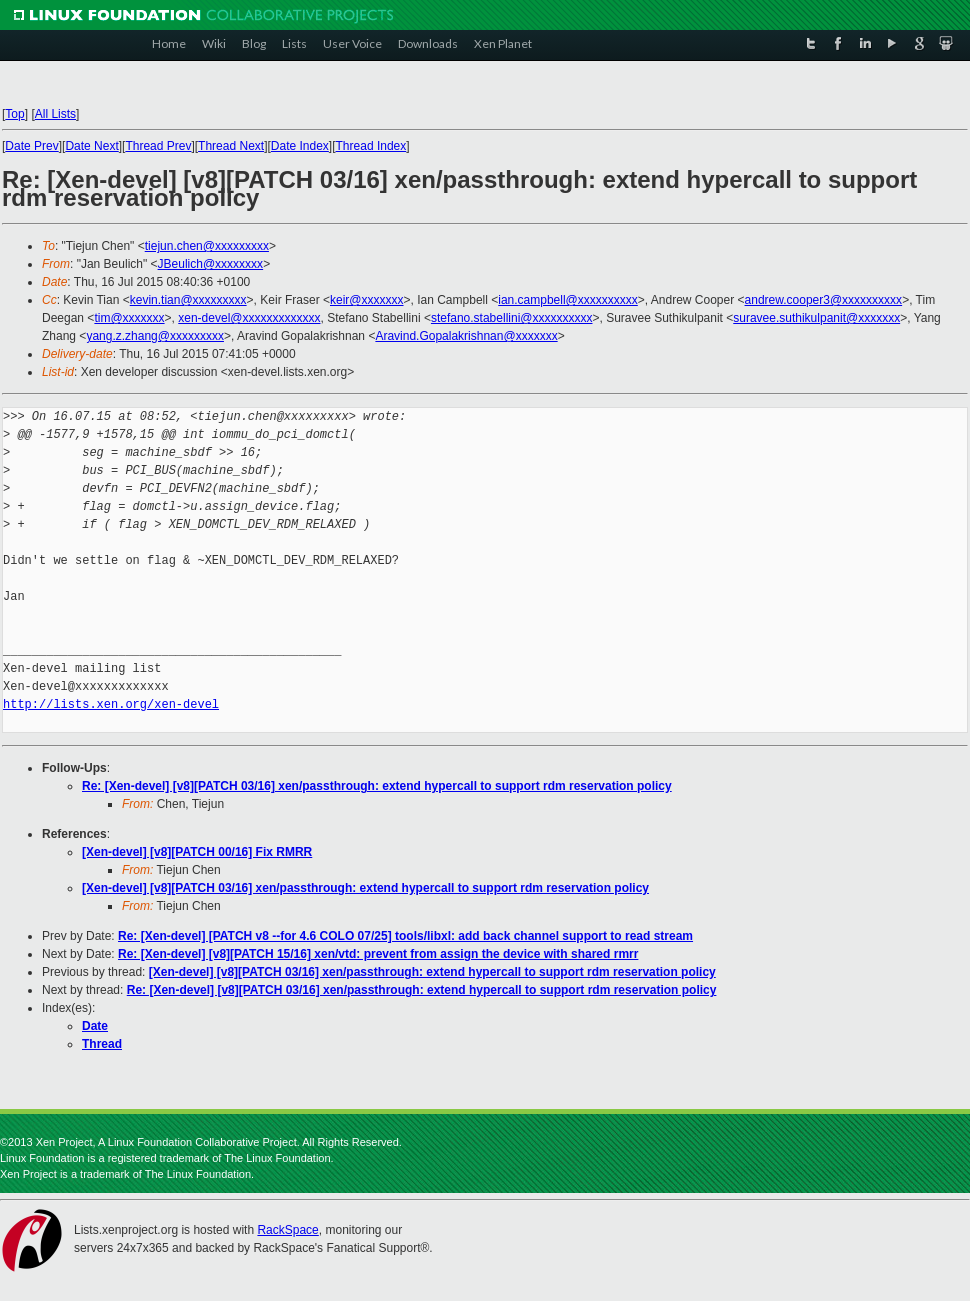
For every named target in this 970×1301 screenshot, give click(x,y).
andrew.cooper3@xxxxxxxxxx (824, 300)
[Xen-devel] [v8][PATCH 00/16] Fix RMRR (197, 852)
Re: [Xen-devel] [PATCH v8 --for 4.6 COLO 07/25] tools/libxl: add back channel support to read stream (405, 936)
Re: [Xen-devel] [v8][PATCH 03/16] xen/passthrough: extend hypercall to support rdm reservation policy (377, 786)
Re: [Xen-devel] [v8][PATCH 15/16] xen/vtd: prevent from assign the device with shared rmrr (378, 954)
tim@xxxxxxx (129, 318)
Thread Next (231, 146)
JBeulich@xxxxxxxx (211, 264)
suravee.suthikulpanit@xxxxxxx (816, 318)
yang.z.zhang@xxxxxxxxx (155, 336)
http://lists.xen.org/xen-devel (111, 704)
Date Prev (31, 146)
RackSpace (287, 1230)
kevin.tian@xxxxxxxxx (188, 300)
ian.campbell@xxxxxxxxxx (568, 300)
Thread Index (371, 146)
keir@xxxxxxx (367, 300)
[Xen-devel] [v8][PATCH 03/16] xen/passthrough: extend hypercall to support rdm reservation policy (365, 888)
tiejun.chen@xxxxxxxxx (207, 246)
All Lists (55, 114)
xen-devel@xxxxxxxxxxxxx (249, 318)
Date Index (300, 146)
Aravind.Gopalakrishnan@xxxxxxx (466, 336)
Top (14, 114)
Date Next (91, 146)
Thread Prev (158, 146)
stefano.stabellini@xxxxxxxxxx (512, 318)
